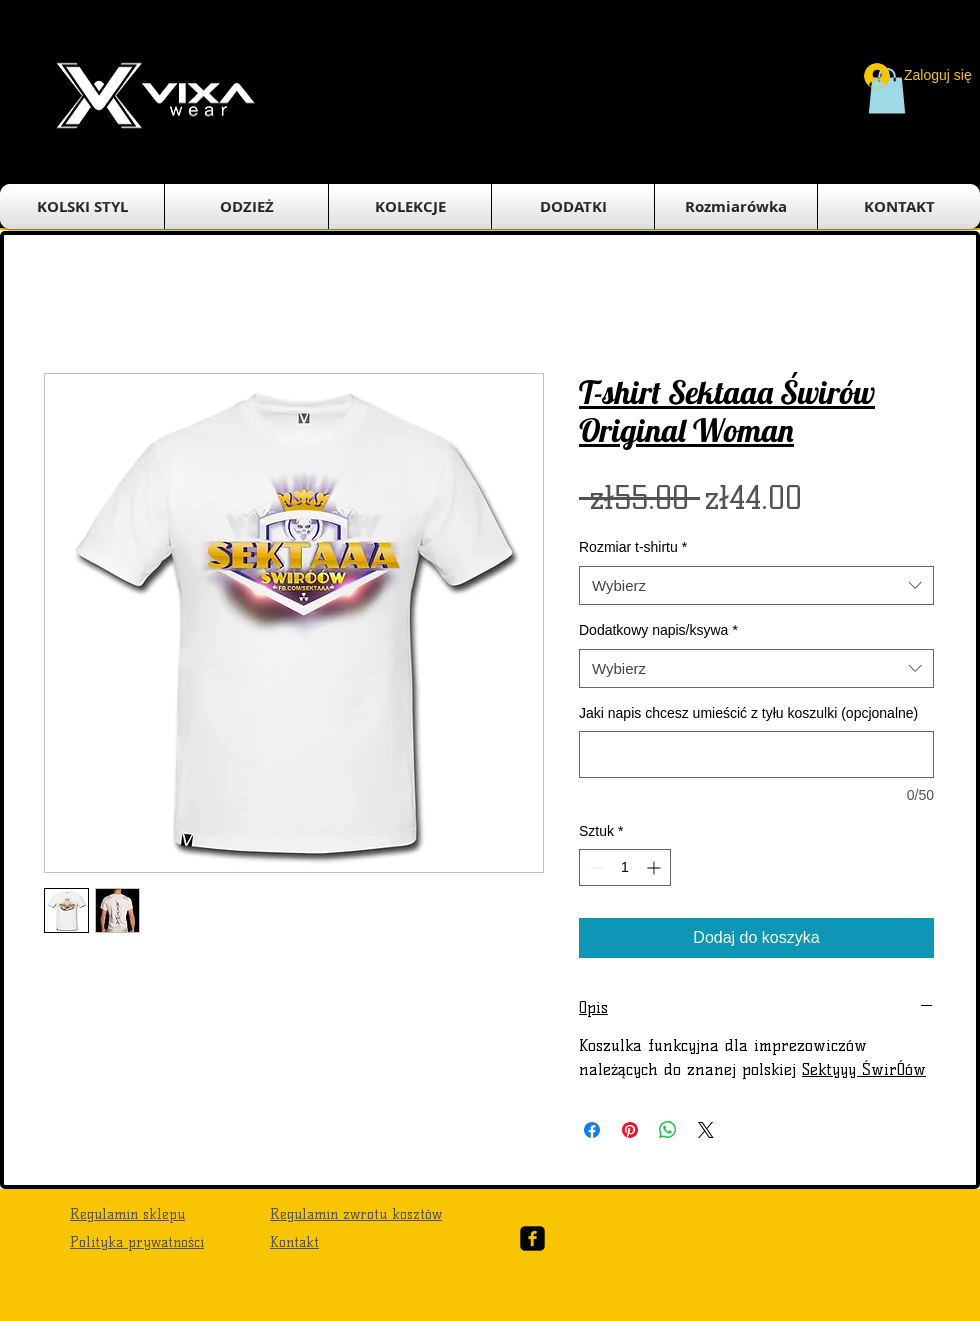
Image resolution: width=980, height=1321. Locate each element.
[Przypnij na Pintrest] (630, 1130)
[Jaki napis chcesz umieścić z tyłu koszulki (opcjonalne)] (756, 754)
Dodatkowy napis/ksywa (658, 630)
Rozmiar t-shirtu (633, 547)
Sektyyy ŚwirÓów (864, 1069)
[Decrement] (594, 867)
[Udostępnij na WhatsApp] (668, 1130)
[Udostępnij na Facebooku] (592, 1130)
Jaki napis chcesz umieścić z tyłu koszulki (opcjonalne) (748, 713)
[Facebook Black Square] (532, 1238)
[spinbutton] (625, 867)
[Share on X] (706, 1130)
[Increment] (655, 867)
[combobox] (756, 585)
